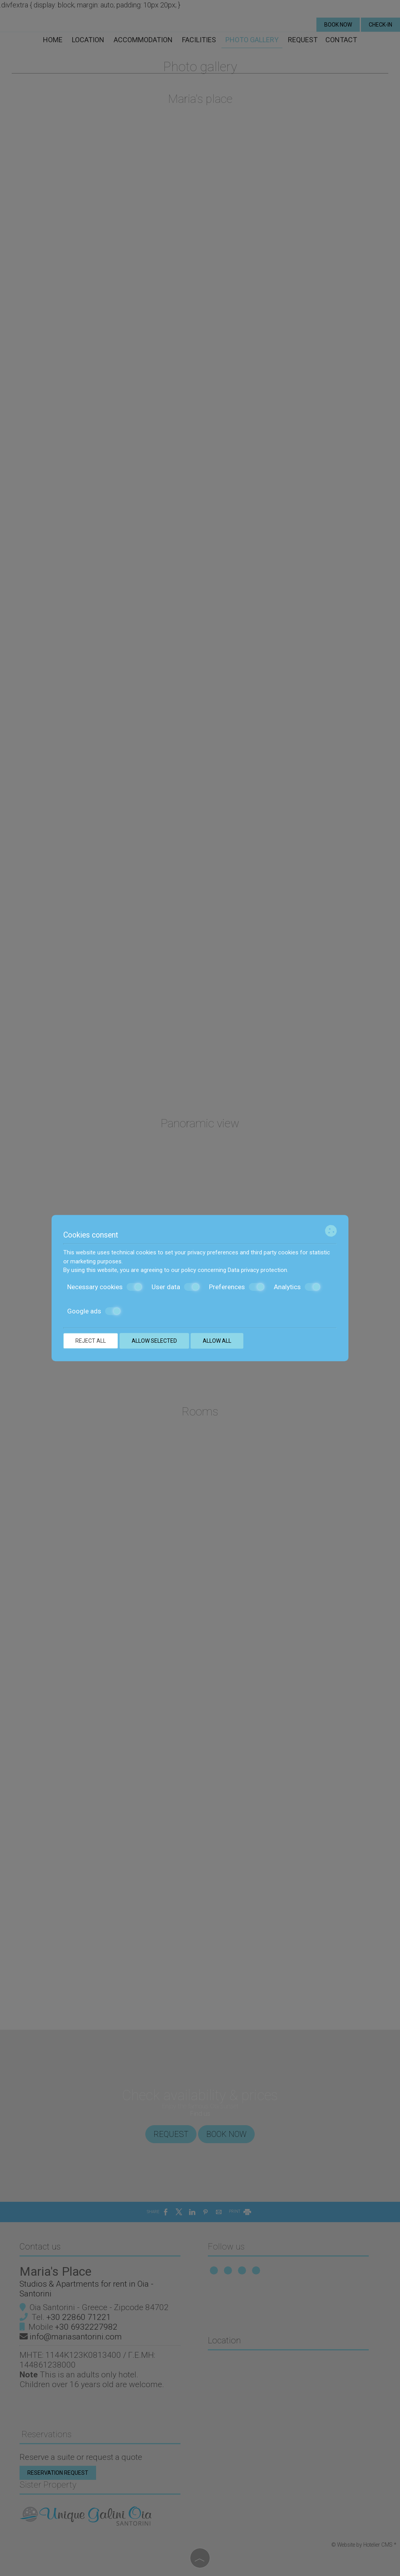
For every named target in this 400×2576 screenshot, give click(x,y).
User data (176, 1287)
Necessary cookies (104, 1287)
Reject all (90, 1341)
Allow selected (154, 1341)
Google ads (94, 1311)
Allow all (217, 1341)
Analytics (297, 1287)
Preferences (236, 1287)
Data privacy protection (257, 1270)
